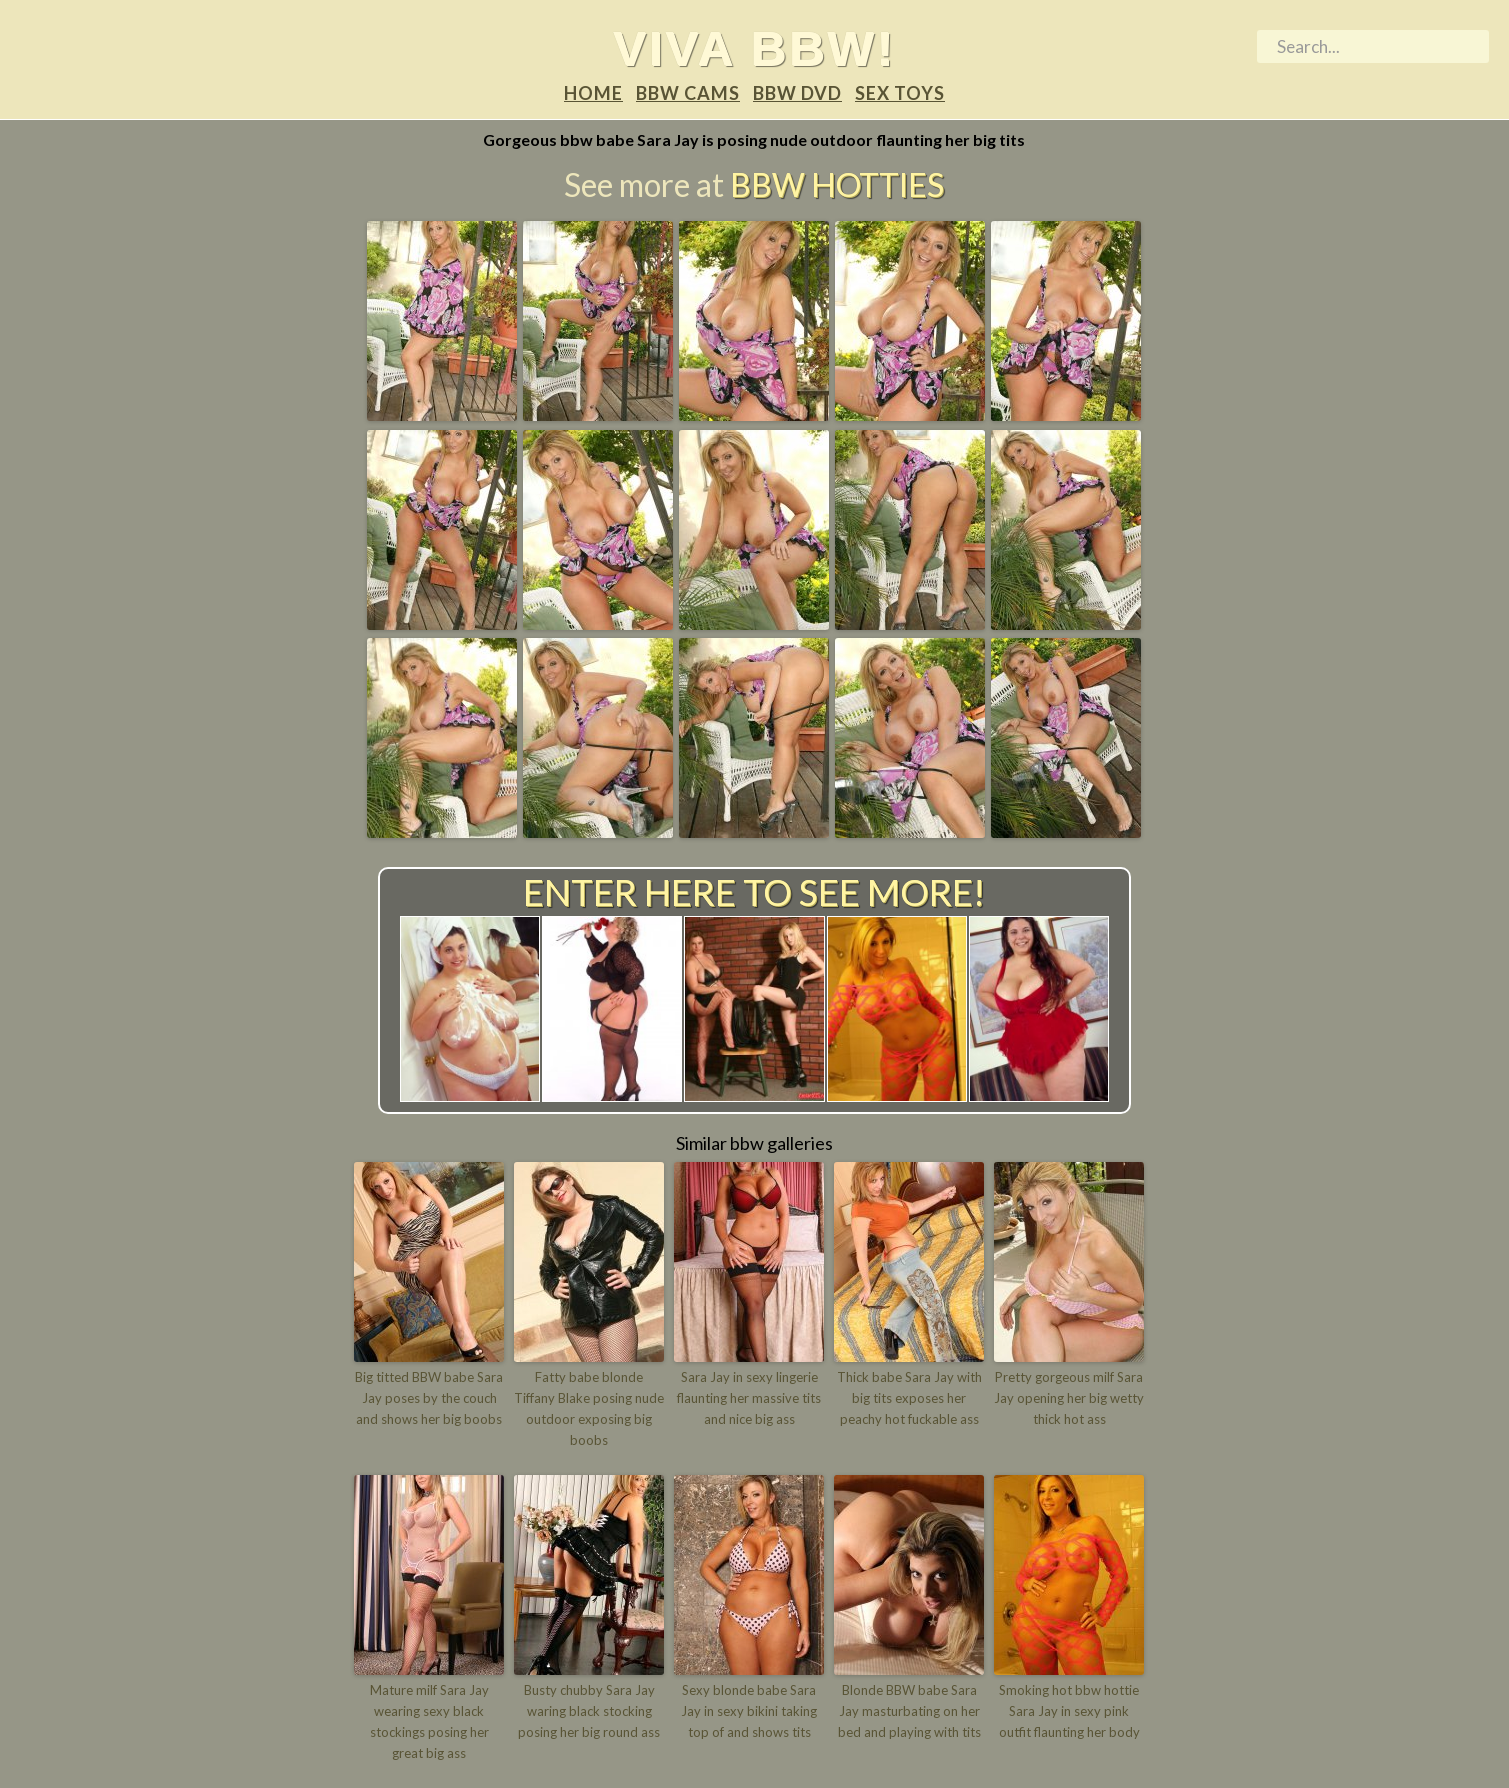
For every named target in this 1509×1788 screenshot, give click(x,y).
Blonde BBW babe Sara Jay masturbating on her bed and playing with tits (909, 1711)
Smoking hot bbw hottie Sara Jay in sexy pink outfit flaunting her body (1069, 1711)
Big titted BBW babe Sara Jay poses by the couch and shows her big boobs (429, 1398)
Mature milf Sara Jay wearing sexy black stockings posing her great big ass (429, 1721)
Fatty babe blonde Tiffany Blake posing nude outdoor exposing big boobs (589, 1408)
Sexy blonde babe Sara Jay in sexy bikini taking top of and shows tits (749, 1711)
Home (593, 93)
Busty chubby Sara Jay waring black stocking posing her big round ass (589, 1711)
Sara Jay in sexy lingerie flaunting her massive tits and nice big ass (749, 1398)
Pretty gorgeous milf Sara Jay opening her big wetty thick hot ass (1069, 1398)
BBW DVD (797, 93)
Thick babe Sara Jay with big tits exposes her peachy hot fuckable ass (909, 1398)
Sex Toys (900, 93)
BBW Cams (688, 93)
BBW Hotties (837, 184)
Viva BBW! (754, 48)
